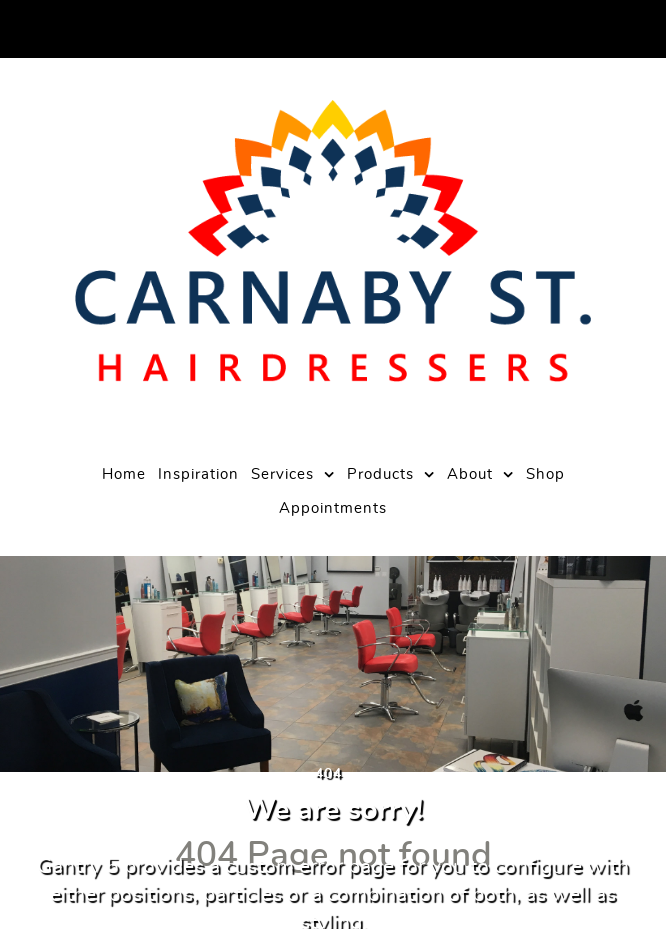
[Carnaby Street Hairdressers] (332, 241)
